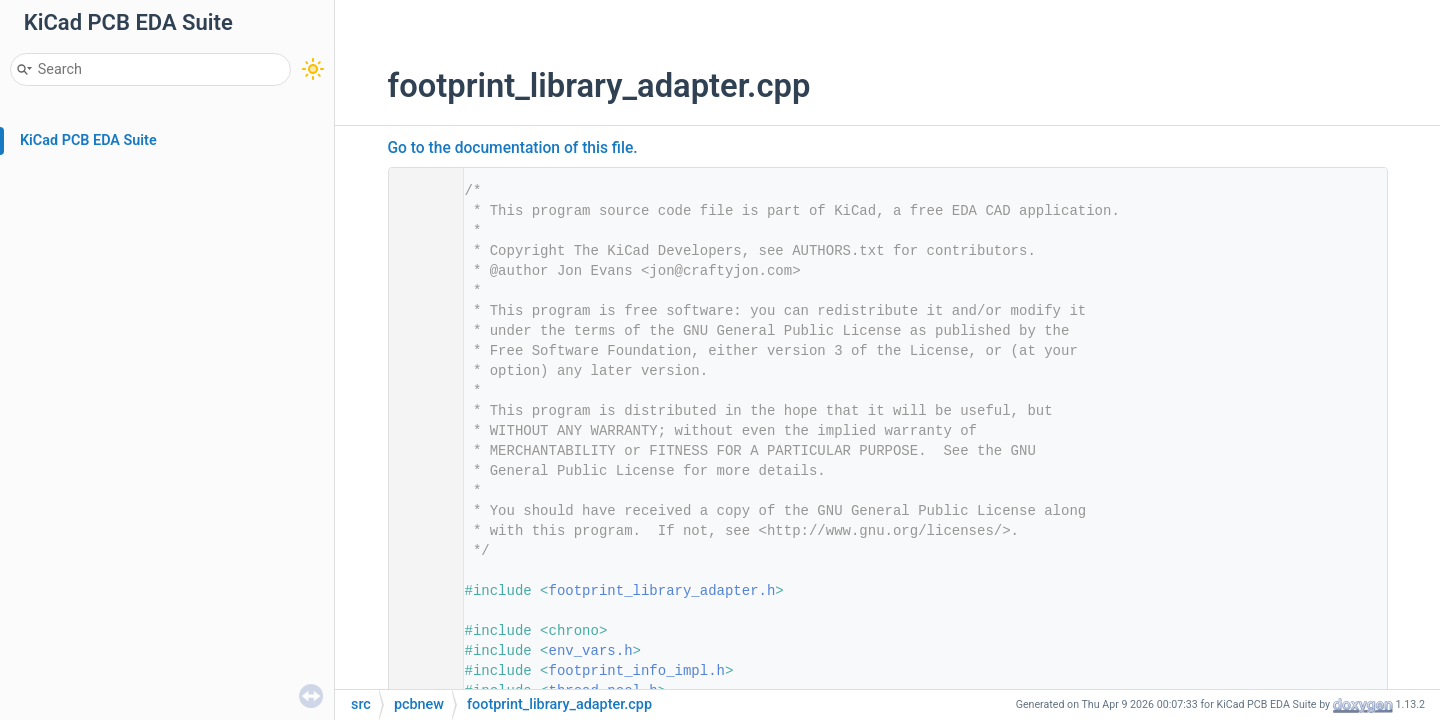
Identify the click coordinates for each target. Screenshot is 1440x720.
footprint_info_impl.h (637, 671)
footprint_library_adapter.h (662, 591)
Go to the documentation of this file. (513, 148)
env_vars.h (591, 651)
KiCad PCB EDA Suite (88, 140)
